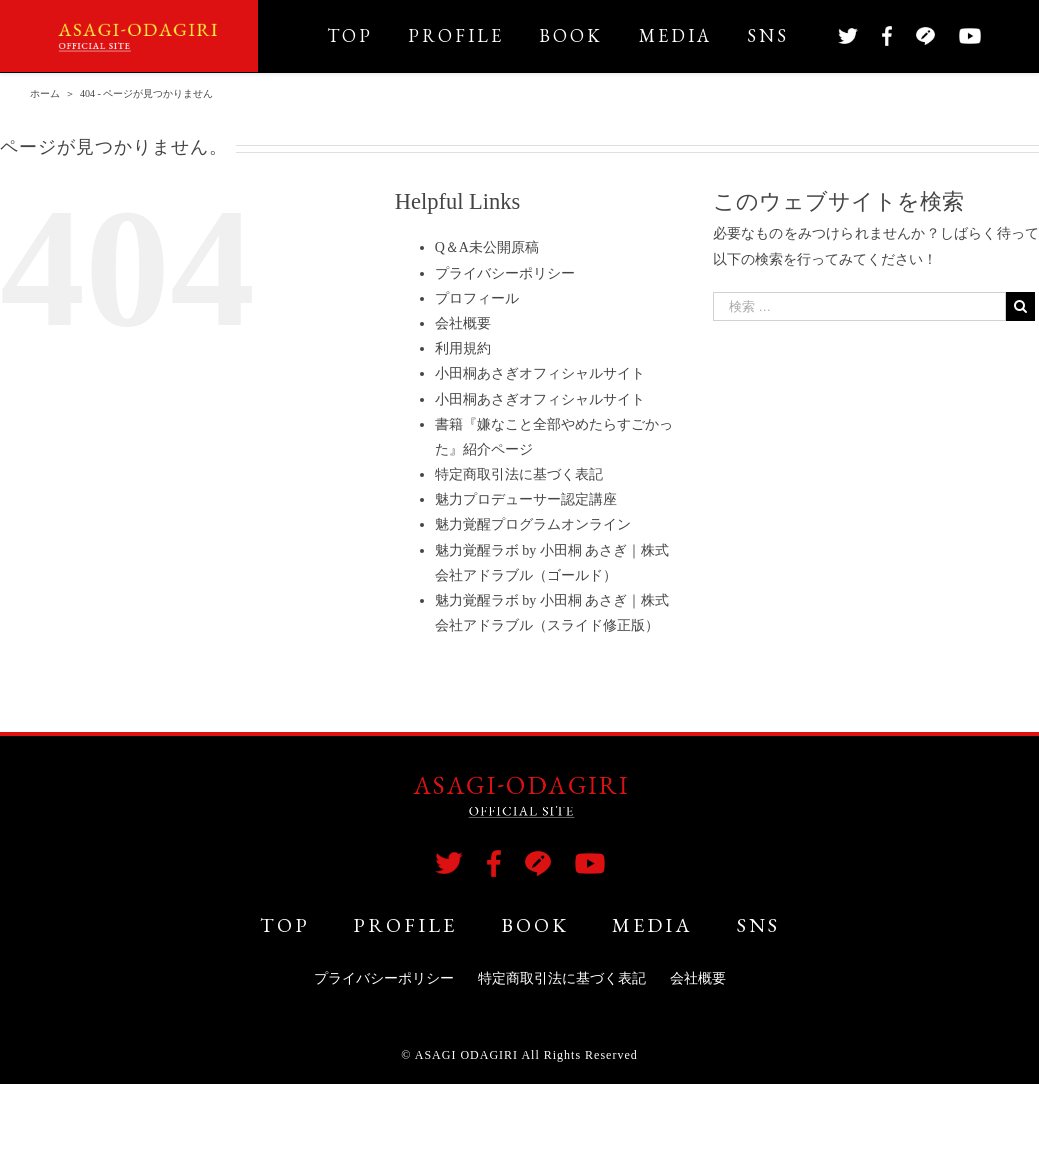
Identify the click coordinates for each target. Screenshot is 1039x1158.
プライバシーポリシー (505, 273)
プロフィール (477, 298)
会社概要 (463, 323)
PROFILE (405, 925)
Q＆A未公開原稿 (487, 247)
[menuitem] (367, 36)
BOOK (535, 925)
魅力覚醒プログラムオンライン (533, 524)
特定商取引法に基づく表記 (519, 474)
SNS (758, 925)
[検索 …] (859, 306)
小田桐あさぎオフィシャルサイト (540, 373)
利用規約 (463, 348)
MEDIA (652, 925)
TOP (285, 925)
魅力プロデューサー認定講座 (526, 499)
